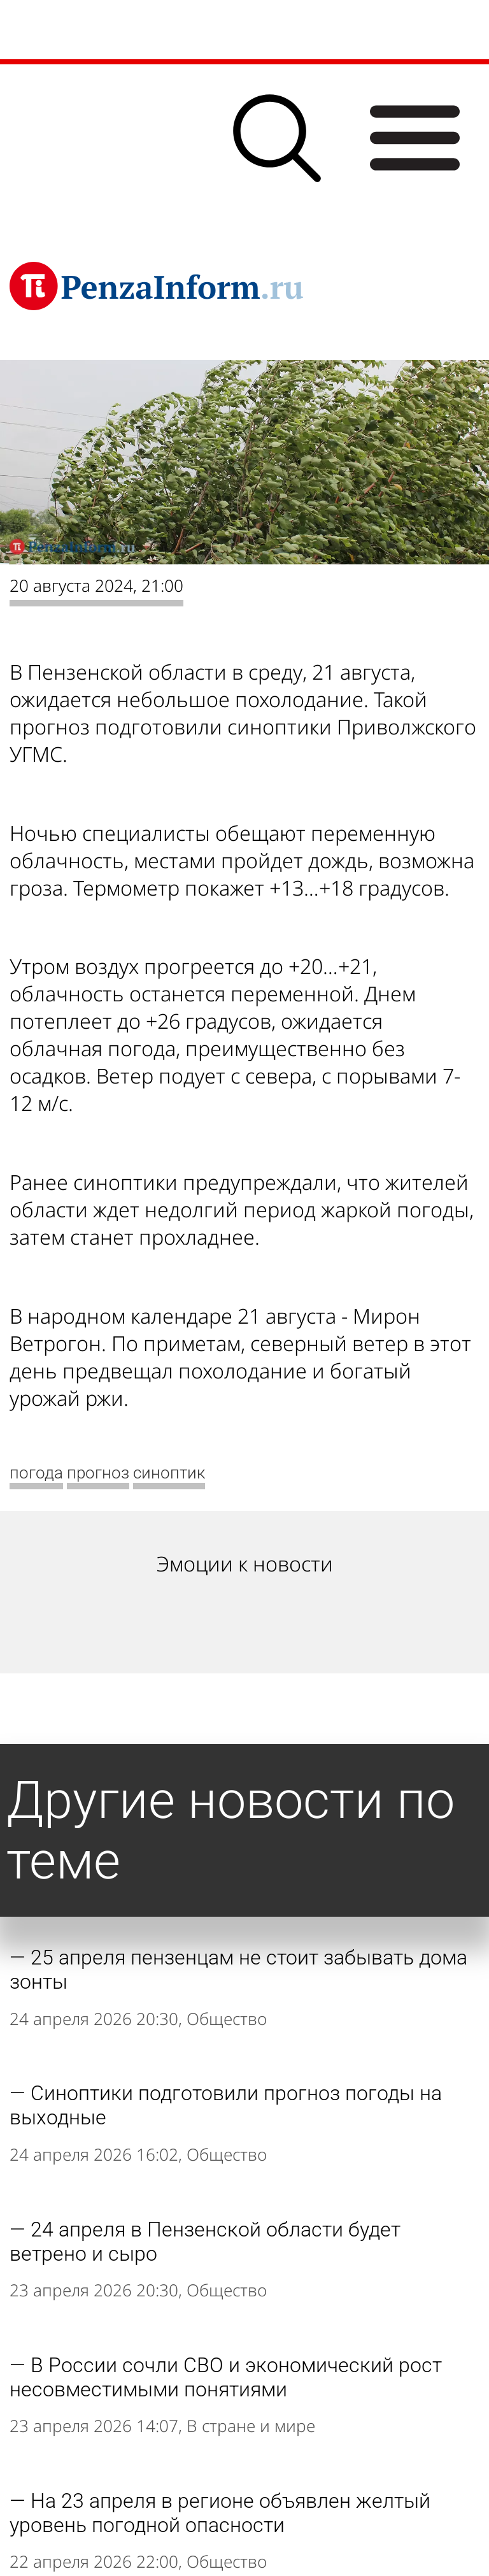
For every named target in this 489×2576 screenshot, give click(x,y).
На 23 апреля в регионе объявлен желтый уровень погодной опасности (220, 2513)
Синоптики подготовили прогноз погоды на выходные (226, 2105)
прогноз (98, 1472)
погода (36, 1472)
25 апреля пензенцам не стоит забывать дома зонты (238, 1969)
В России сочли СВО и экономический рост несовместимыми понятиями (226, 2377)
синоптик (169, 1472)
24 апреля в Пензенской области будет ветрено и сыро (205, 2241)
